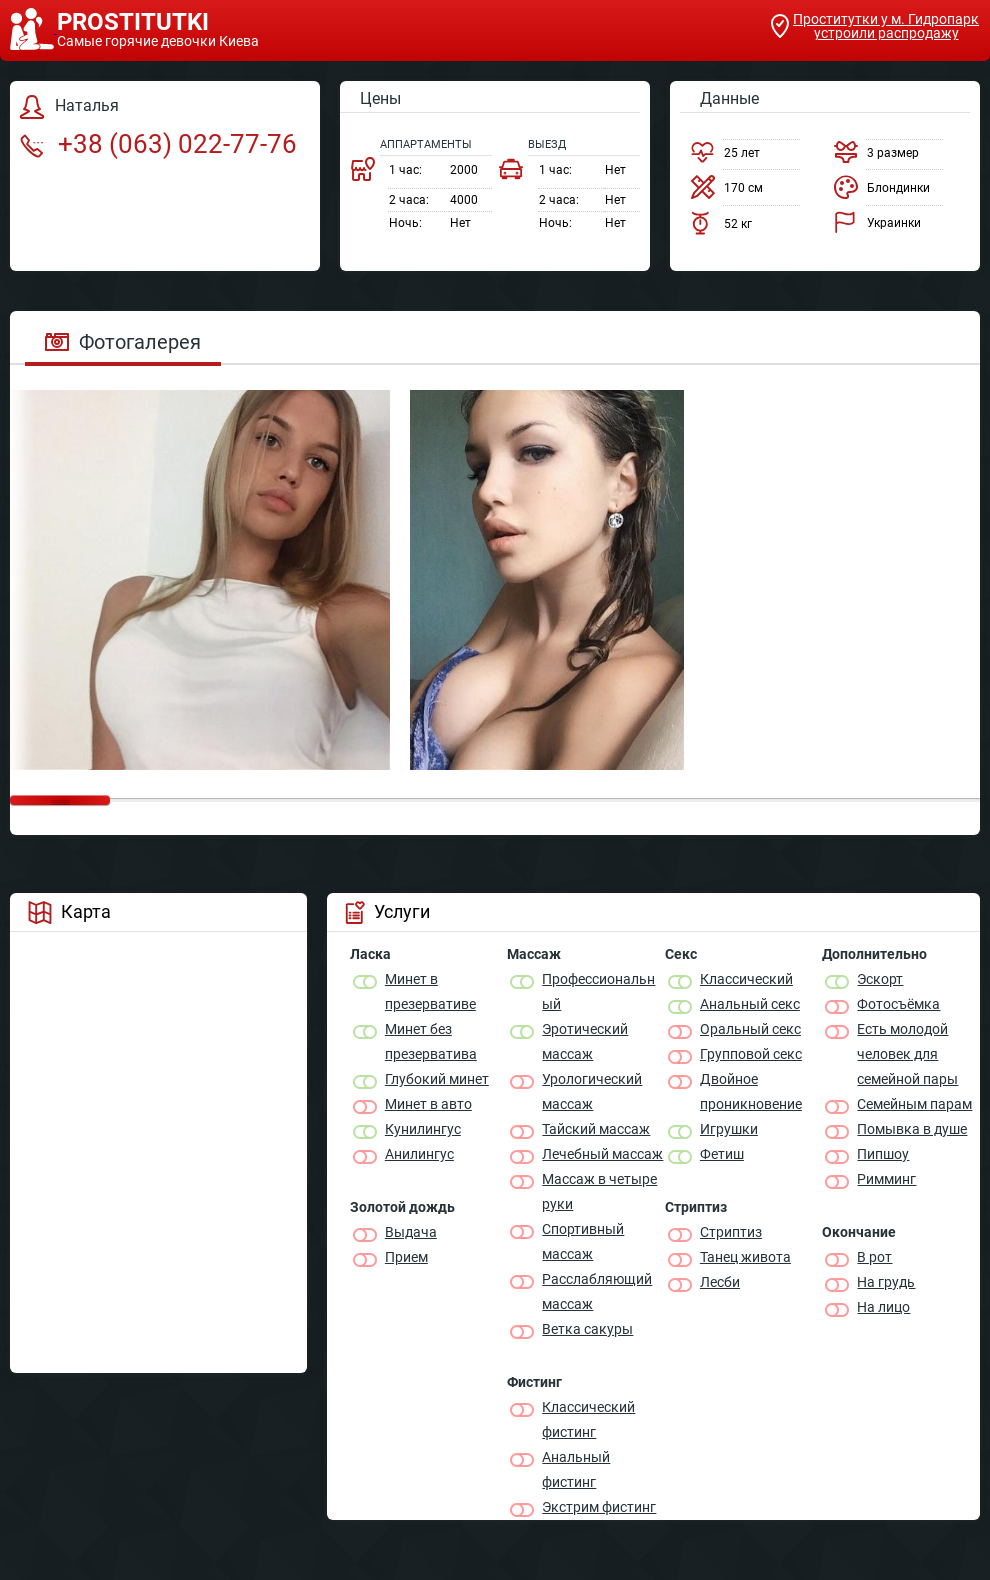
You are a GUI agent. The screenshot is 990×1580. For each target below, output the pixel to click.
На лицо (883, 1307)
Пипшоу (883, 1154)
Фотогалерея (123, 342)
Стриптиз (731, 1232)
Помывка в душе (912, 1129)
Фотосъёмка (898, 1004)
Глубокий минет (437, 1079)
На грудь (886, 1282)
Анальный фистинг (576, 1469)
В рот (874, 1257)
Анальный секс (750, 1004)
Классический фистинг (588, 1419)
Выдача (411, 1232)
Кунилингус (423, 1129)
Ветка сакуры (587, 1329)
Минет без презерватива (431, 1041)
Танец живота (745, 1257)
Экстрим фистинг (599, 1507)
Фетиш (722, 1154)
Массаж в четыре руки (599, 1191)
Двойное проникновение (751, 1091)
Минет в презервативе (430, 991)
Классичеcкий (746, 979)
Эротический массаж (585, 1041)
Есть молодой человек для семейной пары (907, 1054)
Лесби (720, 1282)
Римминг (886, 1179)
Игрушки (729, 1129)
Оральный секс (750, 1029)
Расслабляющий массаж (597, 1291)
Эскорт (880, 979)
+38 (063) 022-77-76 (158, 144)
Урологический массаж (592, 1091)
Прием (406, 1257)
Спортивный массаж (583, 1241)
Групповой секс (751, 1054)
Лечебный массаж (602, 1154)
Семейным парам (914, 1104)
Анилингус (419, 1154)
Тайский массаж (596, 1129)
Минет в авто (428, 1104)
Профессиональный (598, 991)
